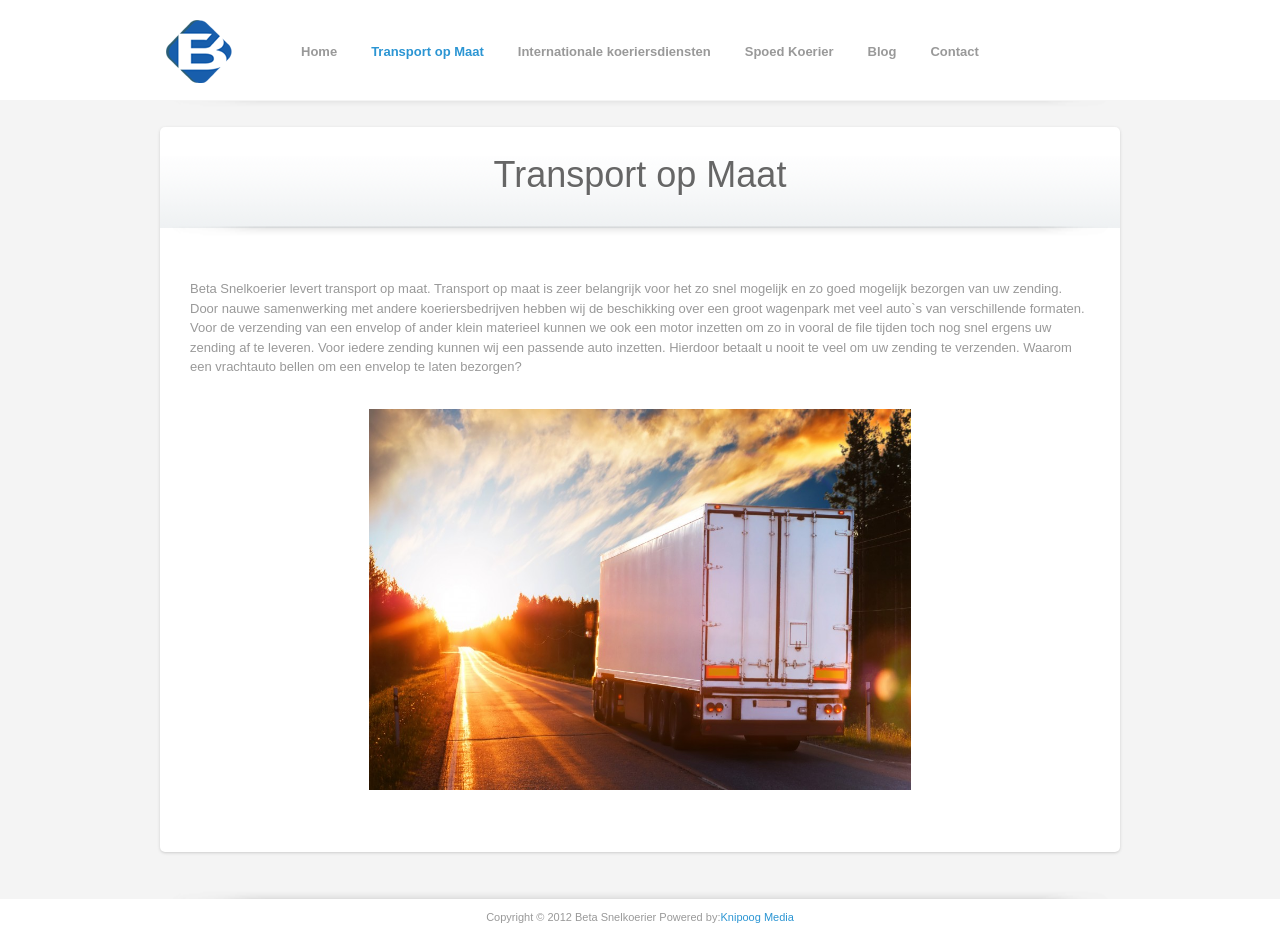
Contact (954, 51)
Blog (882, 51)
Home (319, 51)
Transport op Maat (427, 51)
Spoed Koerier (789, 51)
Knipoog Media (756, 917)
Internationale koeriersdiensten (614, 51)
